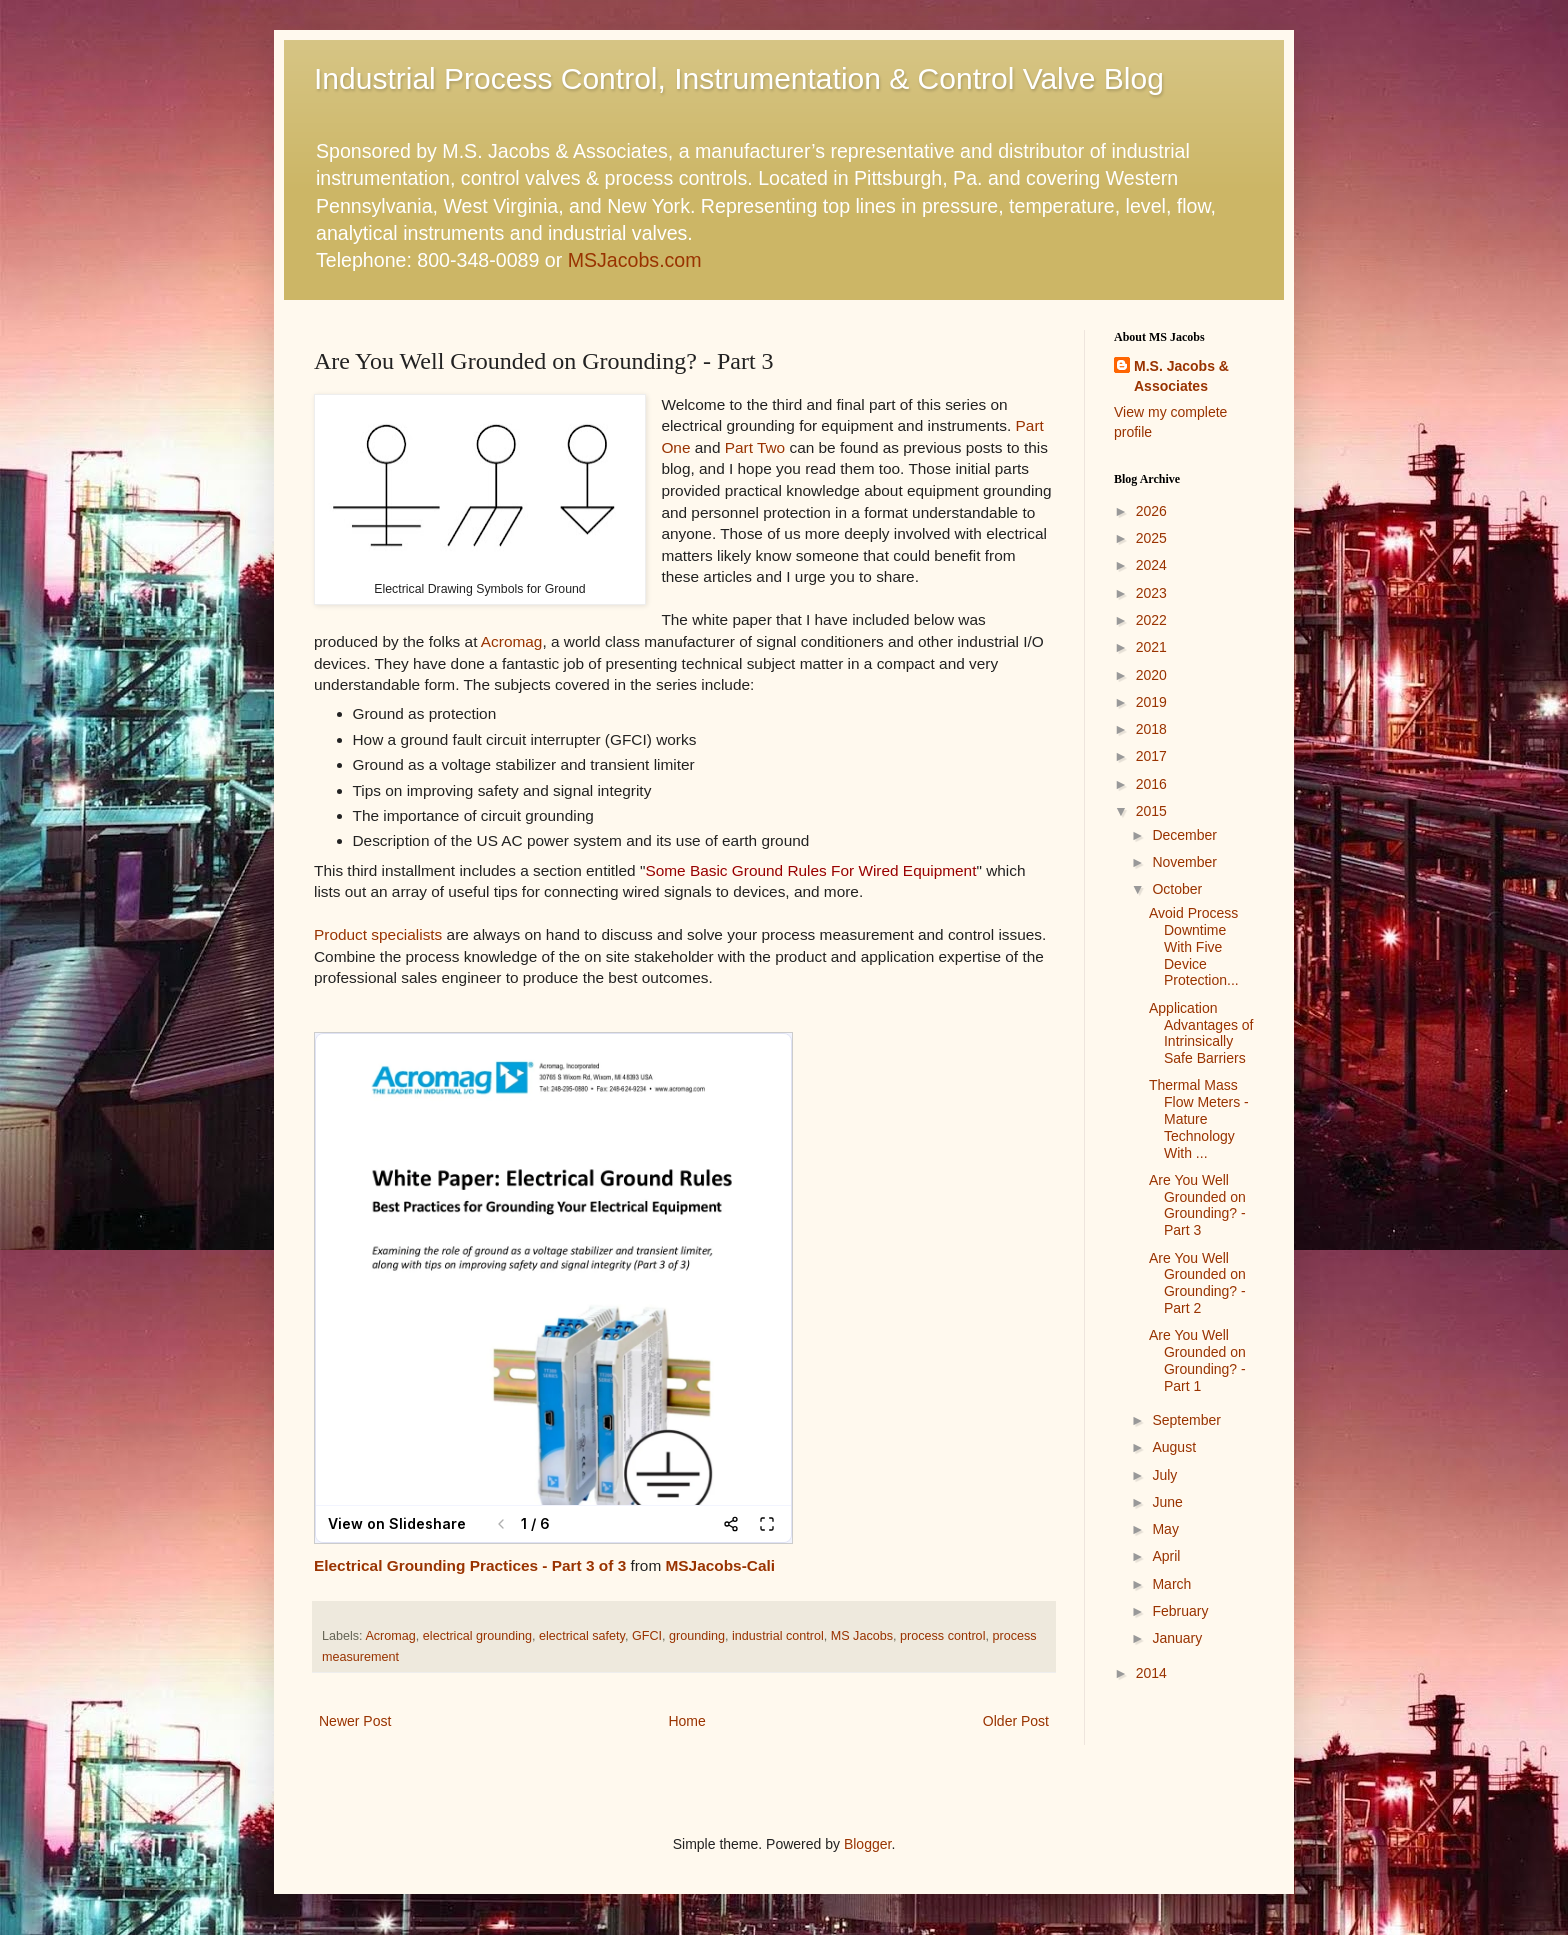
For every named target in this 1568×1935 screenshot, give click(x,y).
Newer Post (355, 1721)
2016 (1151, 784)
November (1184, 862)
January (1177, 1638)
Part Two (755, 447)
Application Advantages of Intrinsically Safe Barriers (1201, 1033)
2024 (1151, 565)
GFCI (647, 1636)
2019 (1151, 702)
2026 (1151, 511)
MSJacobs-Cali (720, 1565)
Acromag (512, 641)
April (1166, 1556)
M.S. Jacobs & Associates (1181, 376)
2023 (1151, 593)
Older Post (1016, 1721)
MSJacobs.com (635, 260)
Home (686, 1721)
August (1174, 1447)
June (1167, 1502)
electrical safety (582, 1636)
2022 (1151, 620)
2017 (1151, 756)
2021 (1151, 647)
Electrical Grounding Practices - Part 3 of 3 (470, 1565)
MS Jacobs (862, 1636)
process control (942, 1636)
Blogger (867, 1844)
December (1184, 835)
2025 (1151, 538)
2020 (1151, 675)
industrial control (778, 1636)
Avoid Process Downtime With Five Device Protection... (1194, 946)
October (1177, 889)
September (1186, 1420)
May (1165, 1529)
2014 (1151, 1673)
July (1164, 1475)
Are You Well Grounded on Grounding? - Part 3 (1197, 1205)
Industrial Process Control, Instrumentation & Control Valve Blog (739, 78)
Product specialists (378, 934)
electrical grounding (477, 1636)
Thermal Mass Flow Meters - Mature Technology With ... (1199, 1118)
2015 (1151, 811)
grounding (697, 1636)
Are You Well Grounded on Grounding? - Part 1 (1197, 1360)
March (1171, 1584)
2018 (1151, 729)
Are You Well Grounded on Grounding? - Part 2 (1197, 1283)
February (1180, 1611)
